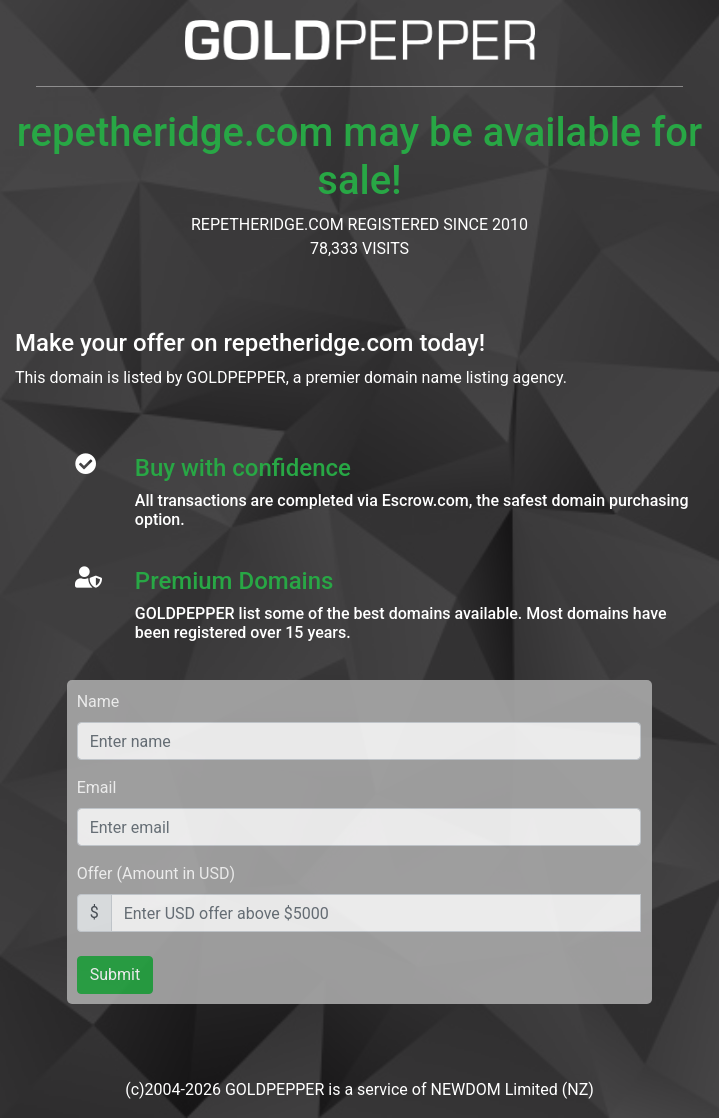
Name (98, 701)
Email (97, 787)
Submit (115, 974)
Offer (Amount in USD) (156, 873)
